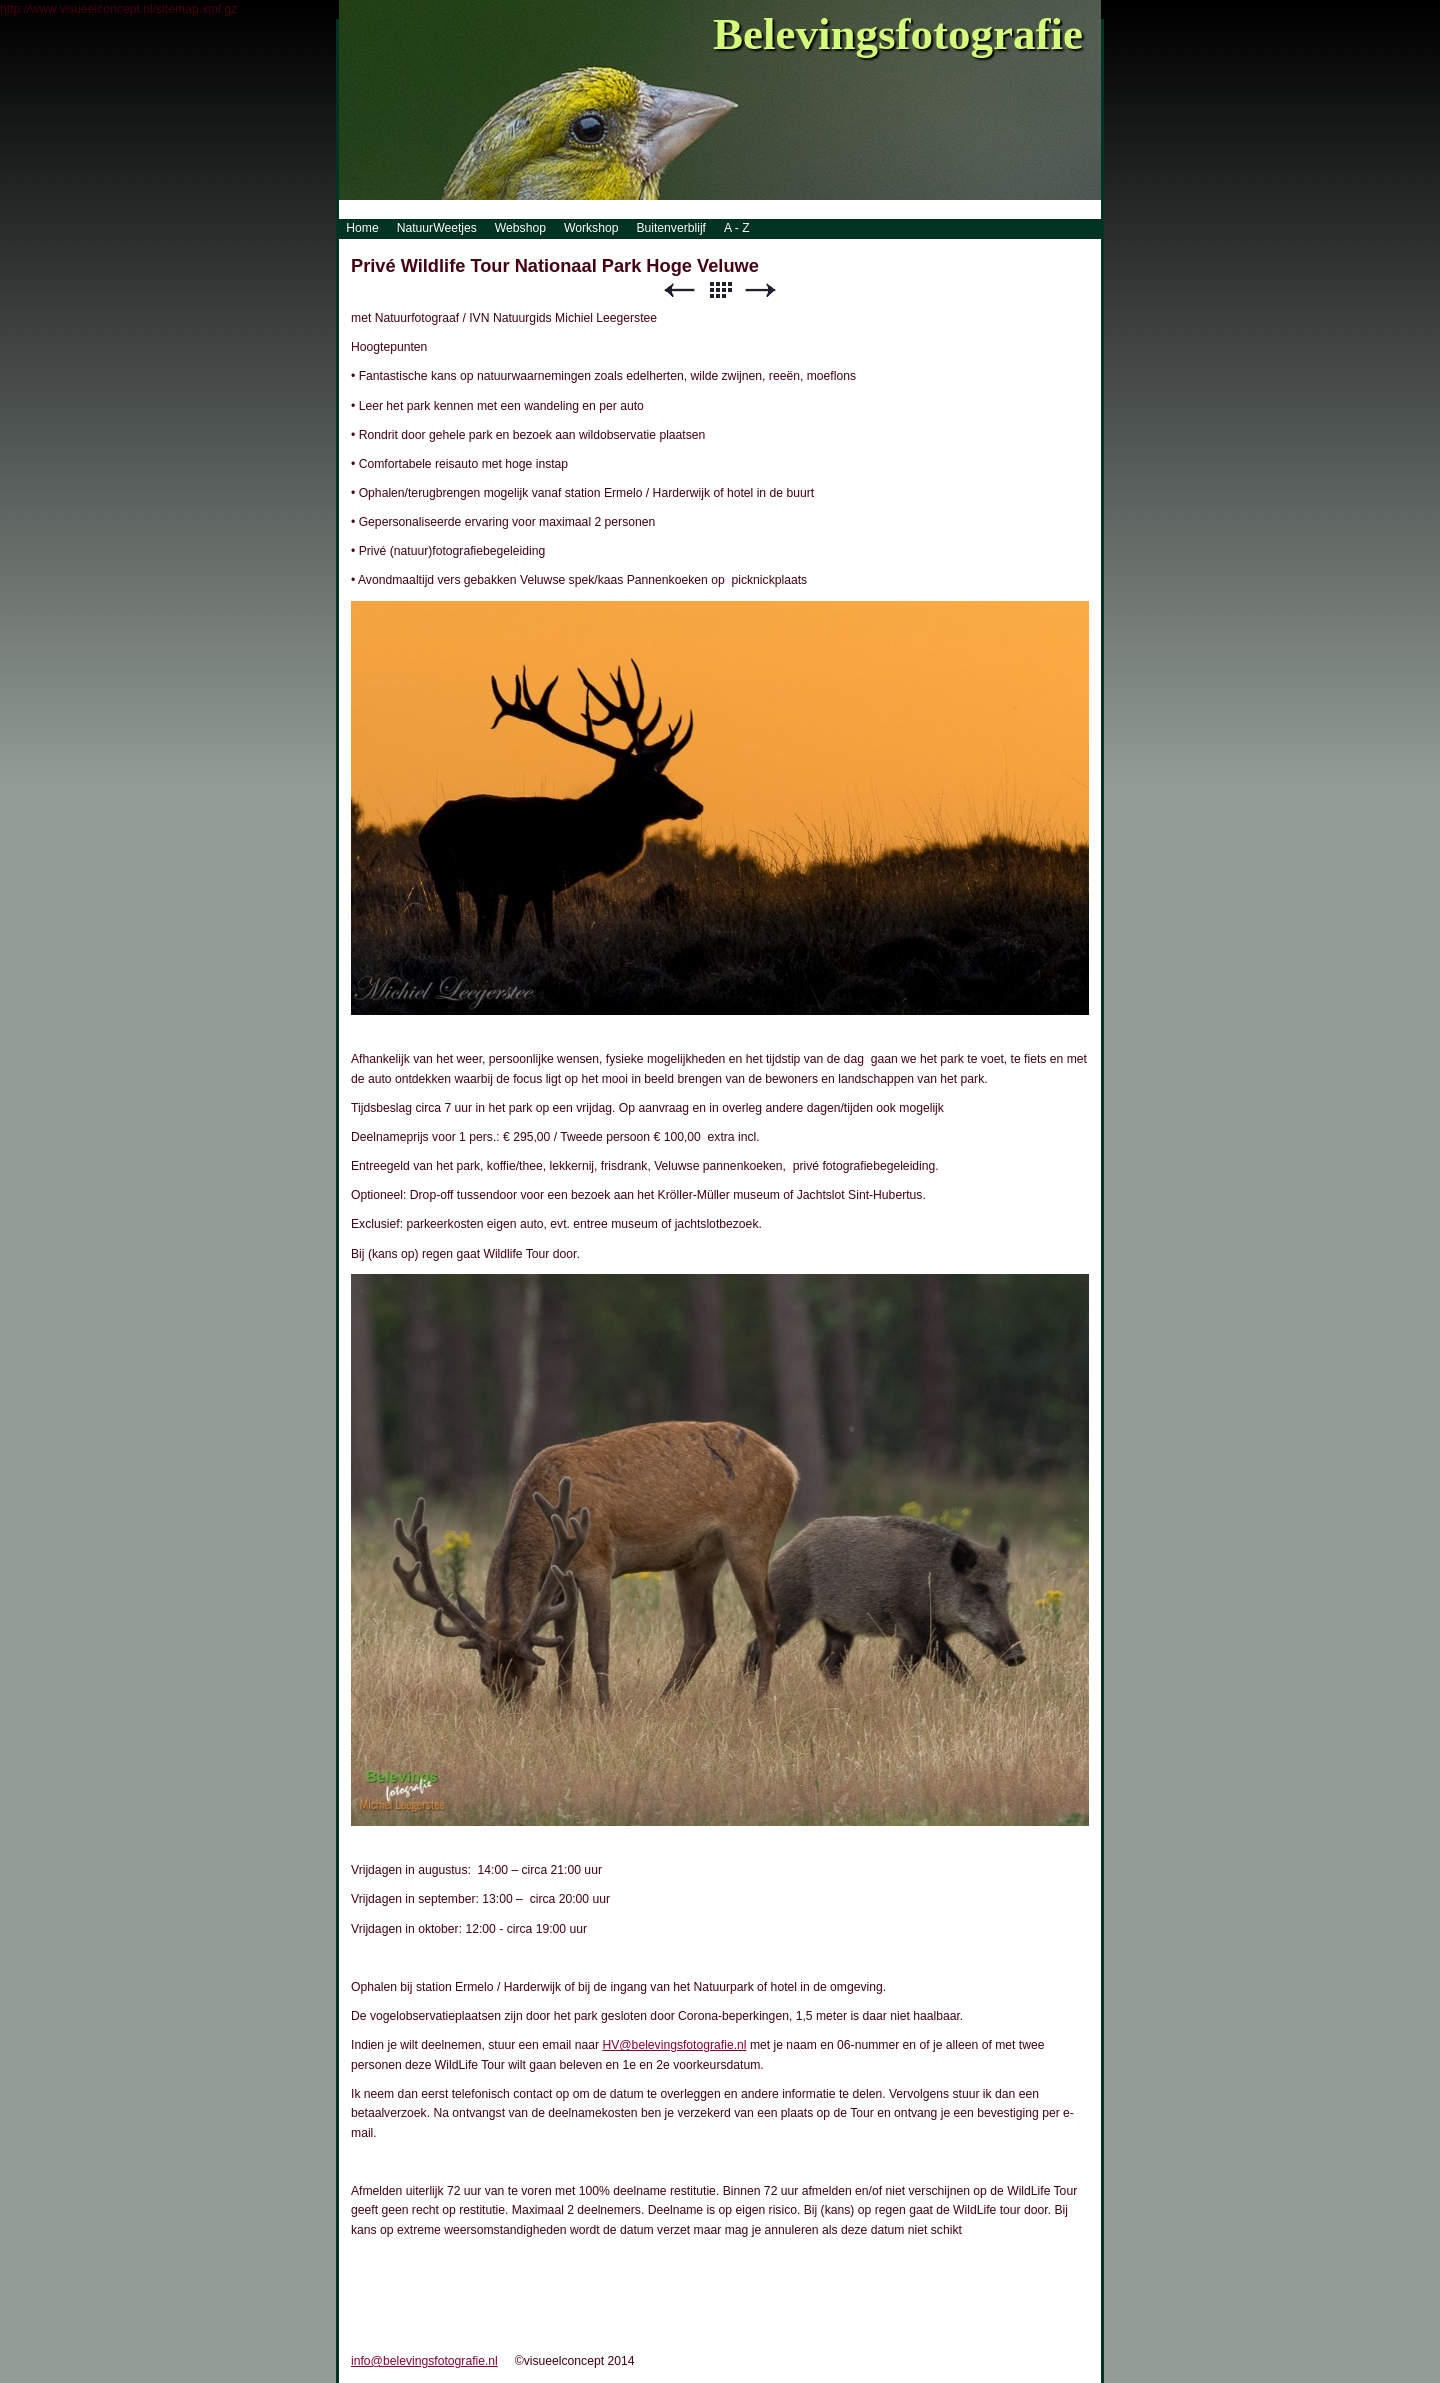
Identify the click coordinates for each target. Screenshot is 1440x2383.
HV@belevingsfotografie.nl (674, 2045)
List (720, 290)
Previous (679, 290)
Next (761, 290)
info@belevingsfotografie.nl (424, 2361)
